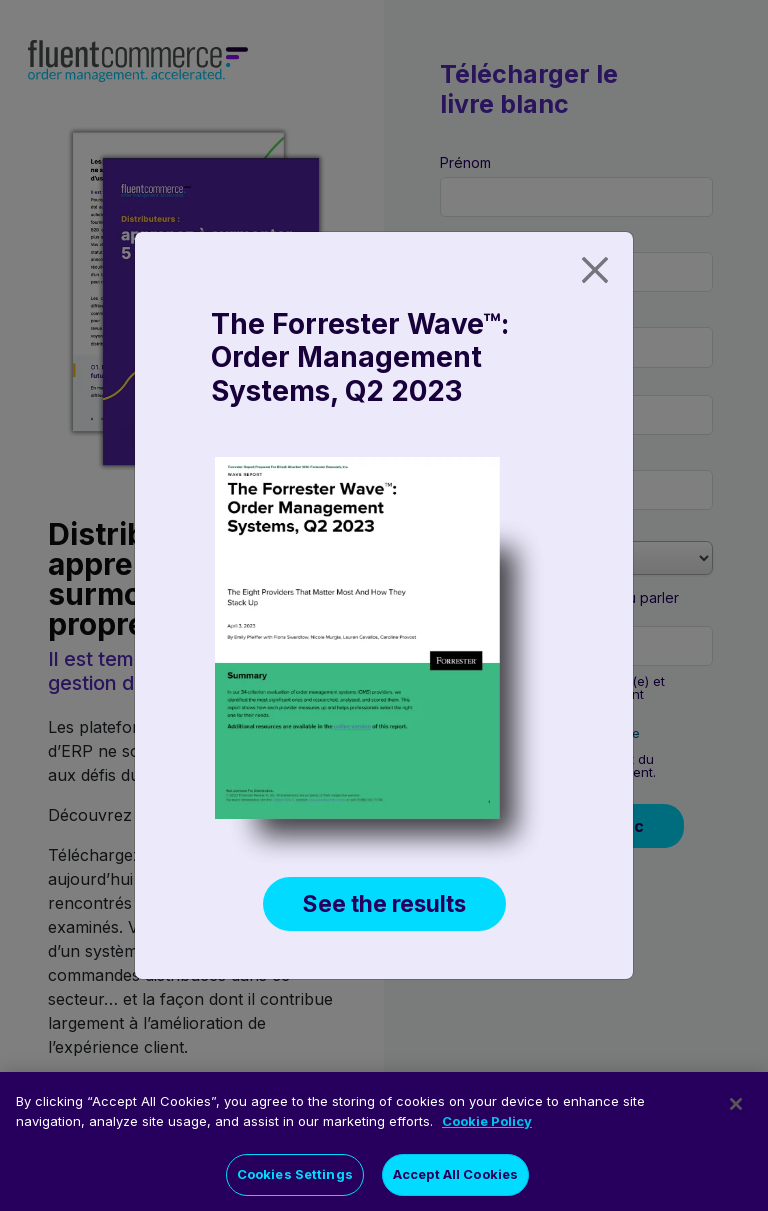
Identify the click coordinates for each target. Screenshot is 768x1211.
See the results (384, 903)
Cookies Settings (295, 1182)
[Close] (595, 270)
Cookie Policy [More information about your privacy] (487, 1128)
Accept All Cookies (455, 1182)
